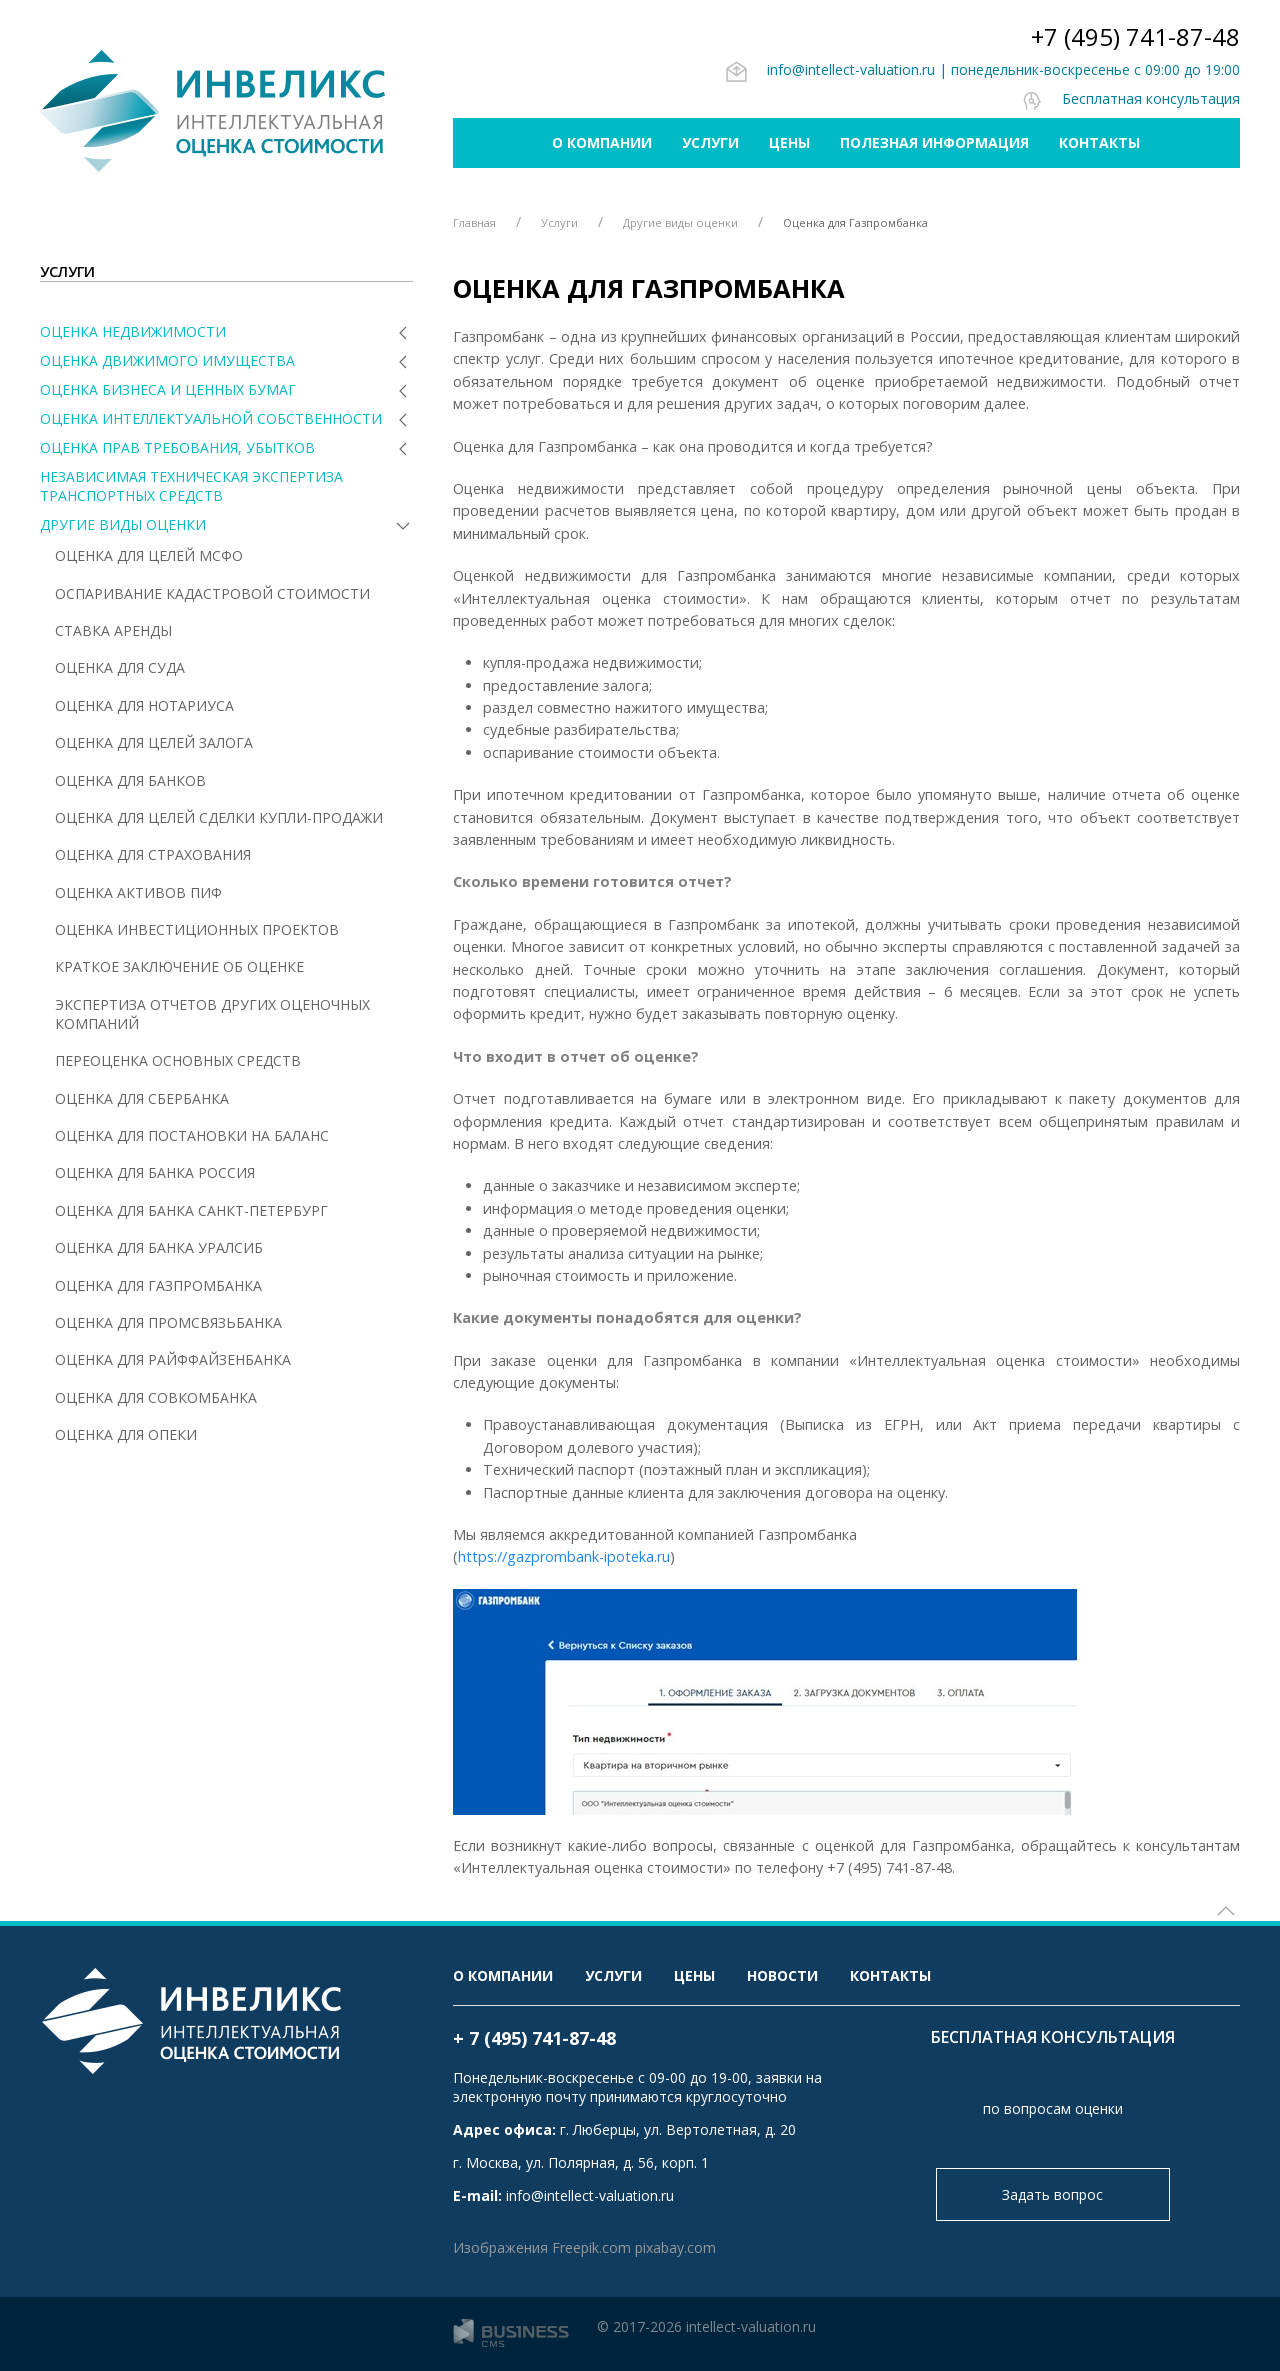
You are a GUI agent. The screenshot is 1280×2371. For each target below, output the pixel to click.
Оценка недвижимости (133, 331)
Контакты (1099, 142)
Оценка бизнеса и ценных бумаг (168, 389)
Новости (782, 1975)
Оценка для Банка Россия (155, 1172)
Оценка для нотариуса (144, 705)
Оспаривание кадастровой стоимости (212, 593)
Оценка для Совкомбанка (156, 1397)
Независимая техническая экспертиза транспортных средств (191, 486)
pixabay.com (675, 2247)
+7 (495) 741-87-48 (1135, 36)
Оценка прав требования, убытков (177, 447)
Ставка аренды (113, 630)
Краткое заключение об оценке (179, 966)
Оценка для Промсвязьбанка (168, 1322)
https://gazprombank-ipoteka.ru (564, 1556)
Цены (789, 142)
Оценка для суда (120, 667)
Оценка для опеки (126, 1434)
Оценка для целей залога (154, 742)
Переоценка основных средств (178, 1060)
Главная (474, 222)
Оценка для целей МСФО (149, 555)
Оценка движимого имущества (167, 360)
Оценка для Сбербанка (142, 1098)
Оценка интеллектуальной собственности (211, 418)
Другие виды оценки (123, 524)
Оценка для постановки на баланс (192, 1135)
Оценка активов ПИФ (138, 892)
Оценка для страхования (153, 854)
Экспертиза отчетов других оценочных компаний (212, 1014)
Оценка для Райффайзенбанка (173, 1359)
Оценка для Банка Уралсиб (159, 1247)
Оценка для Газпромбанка (158, 1285)
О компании (602, 142)
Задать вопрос (1052, 2194)
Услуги (710, 142)
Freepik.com (591, 2247)
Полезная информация (934, 142)
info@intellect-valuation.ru (830, 69)
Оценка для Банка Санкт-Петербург (191, 1210)
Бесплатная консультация (1130, 98)
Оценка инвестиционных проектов (197, 929)
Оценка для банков (130, 780)
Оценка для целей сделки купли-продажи (219, 817)
